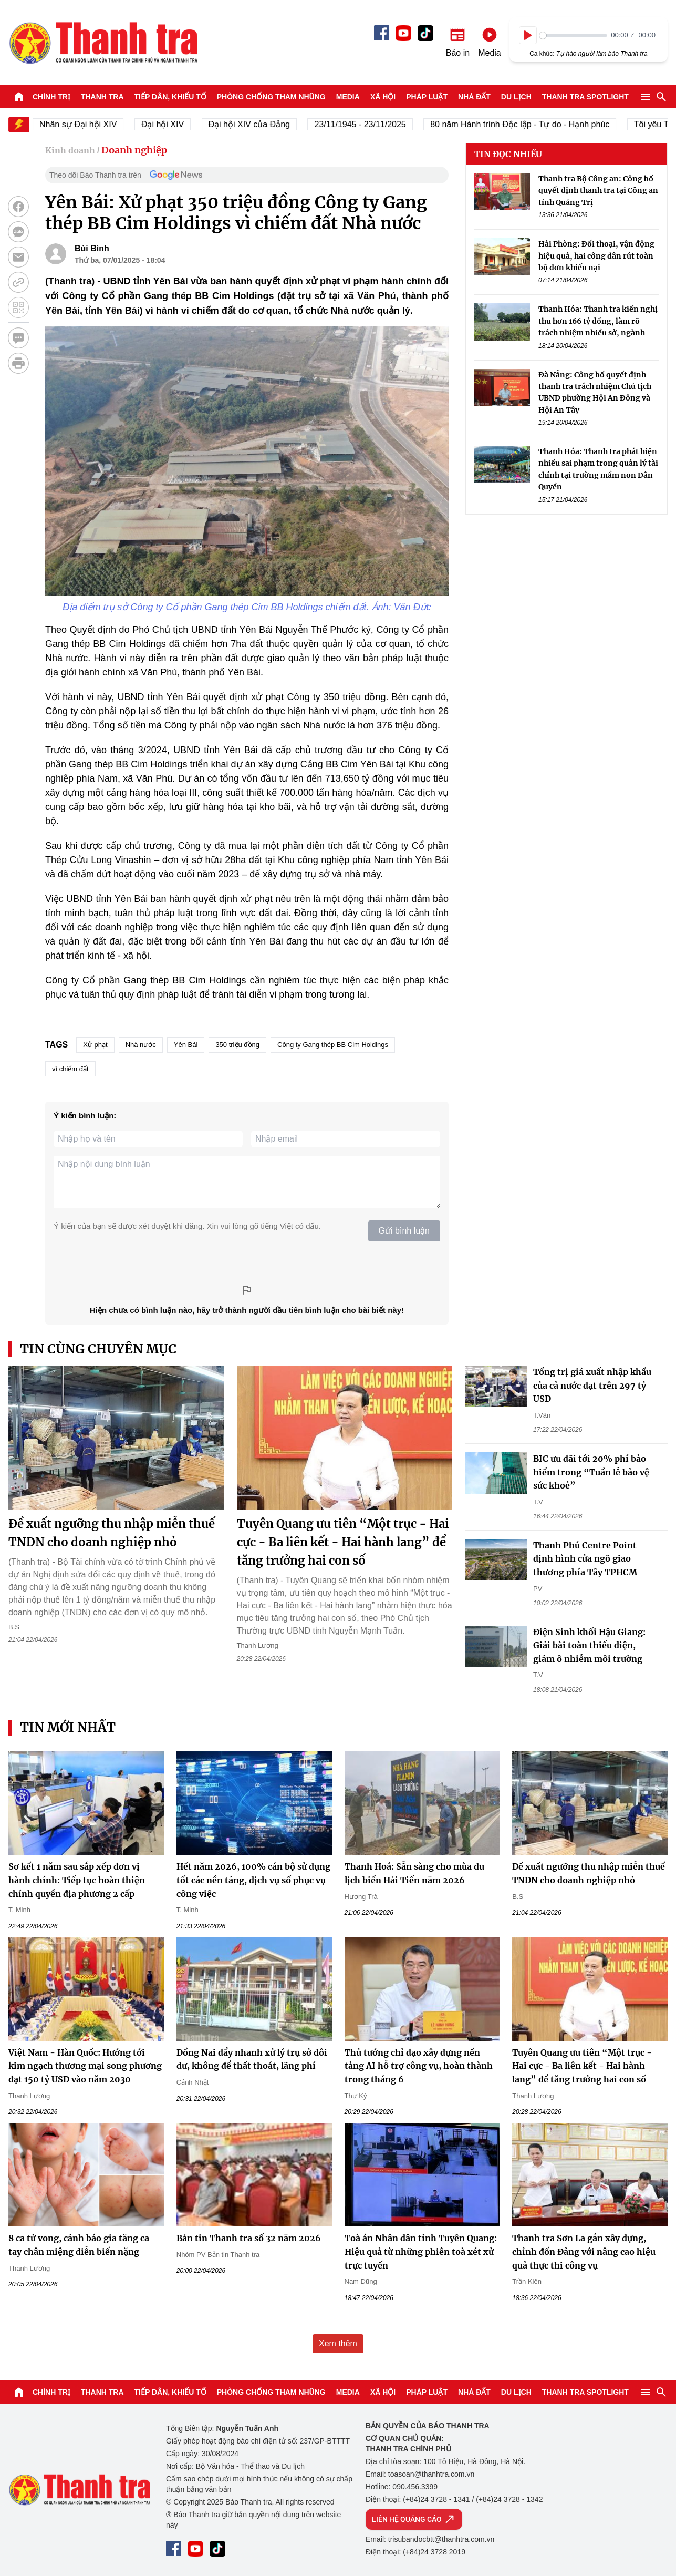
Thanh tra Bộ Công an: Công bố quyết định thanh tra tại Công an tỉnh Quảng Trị (598, 190)
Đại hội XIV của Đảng (264, 124)
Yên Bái (186, 1045)
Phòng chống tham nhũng (271, 97)
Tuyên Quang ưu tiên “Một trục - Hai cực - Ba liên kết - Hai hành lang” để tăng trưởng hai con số (343, 1542)
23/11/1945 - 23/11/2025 (374, 124)
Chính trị (51, 97)
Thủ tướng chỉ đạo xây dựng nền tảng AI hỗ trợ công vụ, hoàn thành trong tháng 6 (419, 2066)
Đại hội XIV (177, 124)
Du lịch (516, 97)
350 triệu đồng (237, 1045)
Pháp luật (427, 97)
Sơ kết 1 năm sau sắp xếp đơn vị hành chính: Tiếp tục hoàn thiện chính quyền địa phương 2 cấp (76, 1879)
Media (348, 97)
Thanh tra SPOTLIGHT (585, 97)
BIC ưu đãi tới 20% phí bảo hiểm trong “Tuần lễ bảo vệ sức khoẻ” (591, 1472)
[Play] (528, 35)
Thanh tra (102, 97)
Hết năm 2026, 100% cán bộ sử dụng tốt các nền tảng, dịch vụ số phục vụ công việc (253, 1879)
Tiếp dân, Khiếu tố (170, 97)
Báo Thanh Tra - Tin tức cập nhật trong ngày (102, 42)
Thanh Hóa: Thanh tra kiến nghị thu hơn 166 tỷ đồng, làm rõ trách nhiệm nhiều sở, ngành (598, 320)
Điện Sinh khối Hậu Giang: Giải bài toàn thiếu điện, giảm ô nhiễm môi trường (589, 1645)
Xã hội (383, 97)
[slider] (573, 35)
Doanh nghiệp (134, 150)
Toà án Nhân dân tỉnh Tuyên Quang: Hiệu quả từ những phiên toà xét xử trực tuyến (421, 2251)
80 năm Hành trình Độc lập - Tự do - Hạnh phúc (534, 124)
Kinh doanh (70, 150)
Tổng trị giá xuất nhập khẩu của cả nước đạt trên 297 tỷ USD (592, 1385)
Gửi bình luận (404, 1230)
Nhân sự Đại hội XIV (92, 124)
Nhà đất (474, 97)
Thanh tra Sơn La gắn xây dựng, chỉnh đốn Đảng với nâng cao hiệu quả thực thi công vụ (584, 2251)
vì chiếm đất (70, 1069)
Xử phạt (95, 1045)
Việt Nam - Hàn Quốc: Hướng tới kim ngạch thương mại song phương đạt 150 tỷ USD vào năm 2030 (85, 2066)
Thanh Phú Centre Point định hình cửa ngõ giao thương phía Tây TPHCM (585, 1558)
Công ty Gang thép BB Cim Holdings (332, 1045)
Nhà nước (141, 1045)
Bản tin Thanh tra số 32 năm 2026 (248, 2238)
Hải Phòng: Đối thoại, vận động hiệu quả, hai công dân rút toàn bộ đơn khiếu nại (596, 255)
